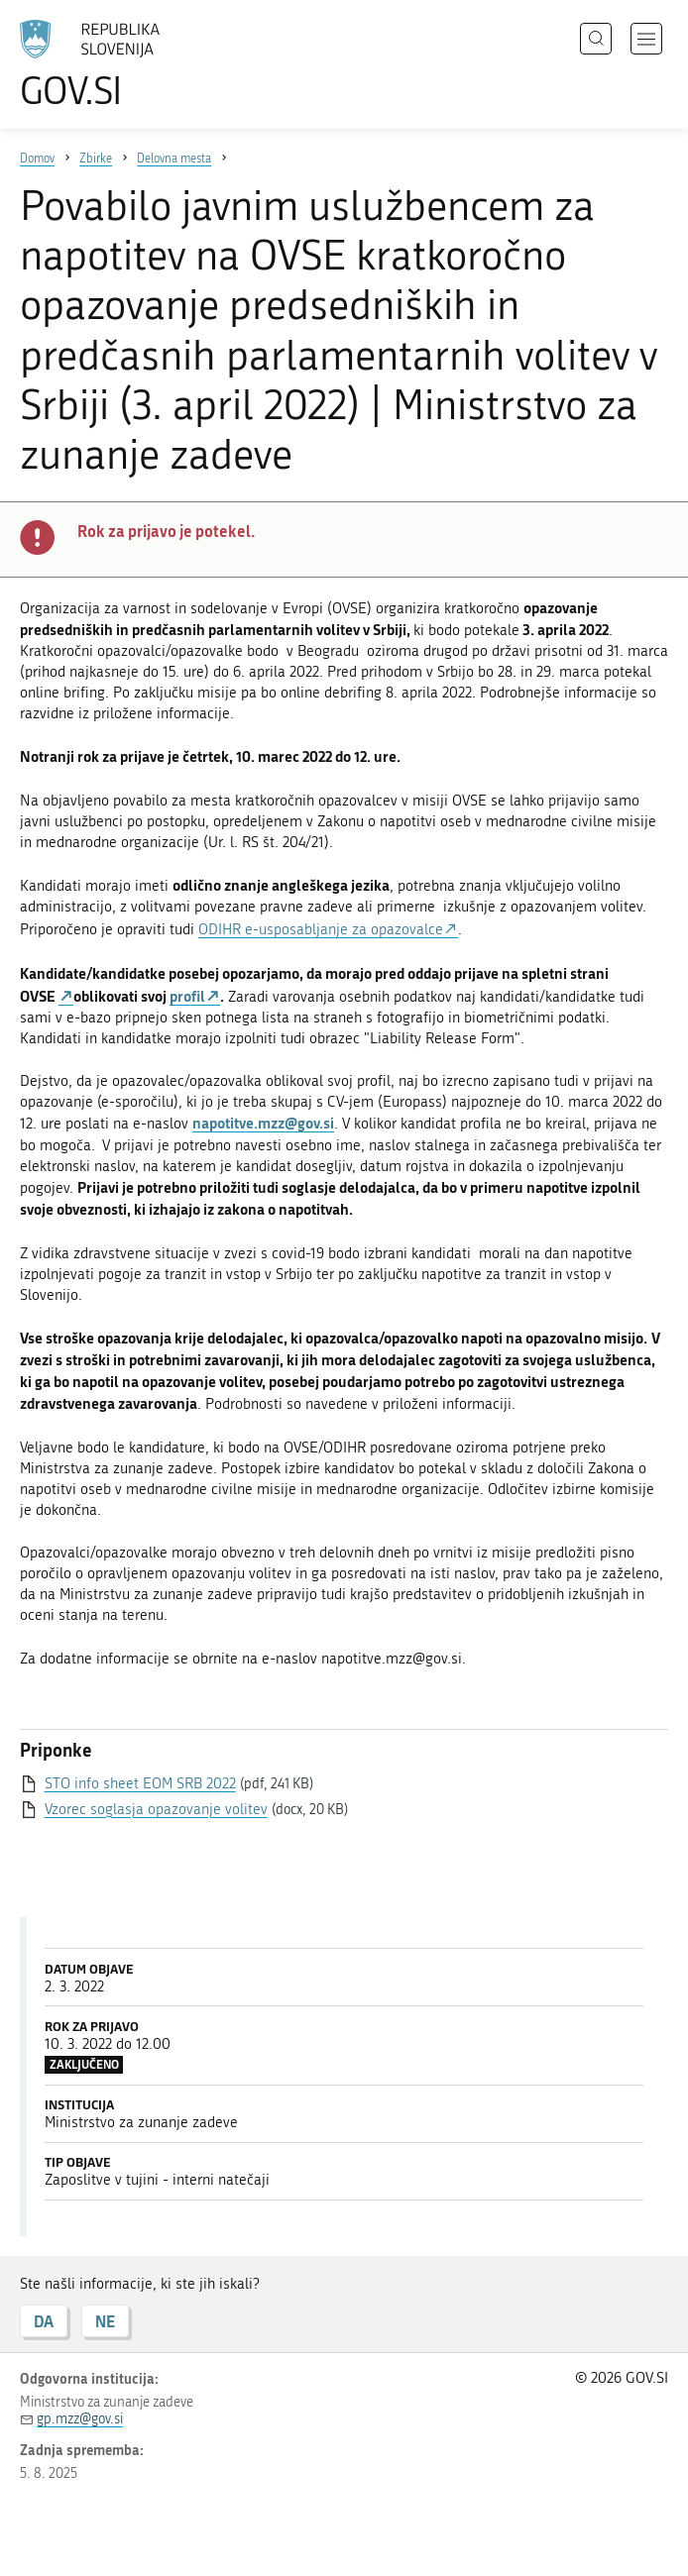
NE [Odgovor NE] (105, 2320)
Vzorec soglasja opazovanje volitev (156, 1809)
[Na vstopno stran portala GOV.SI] (119, 64)
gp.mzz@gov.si (80, 2419)
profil (187, 996)
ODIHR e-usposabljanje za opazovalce (320, 929)
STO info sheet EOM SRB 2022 (140, 1783)
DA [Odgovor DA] (44, 2320)
